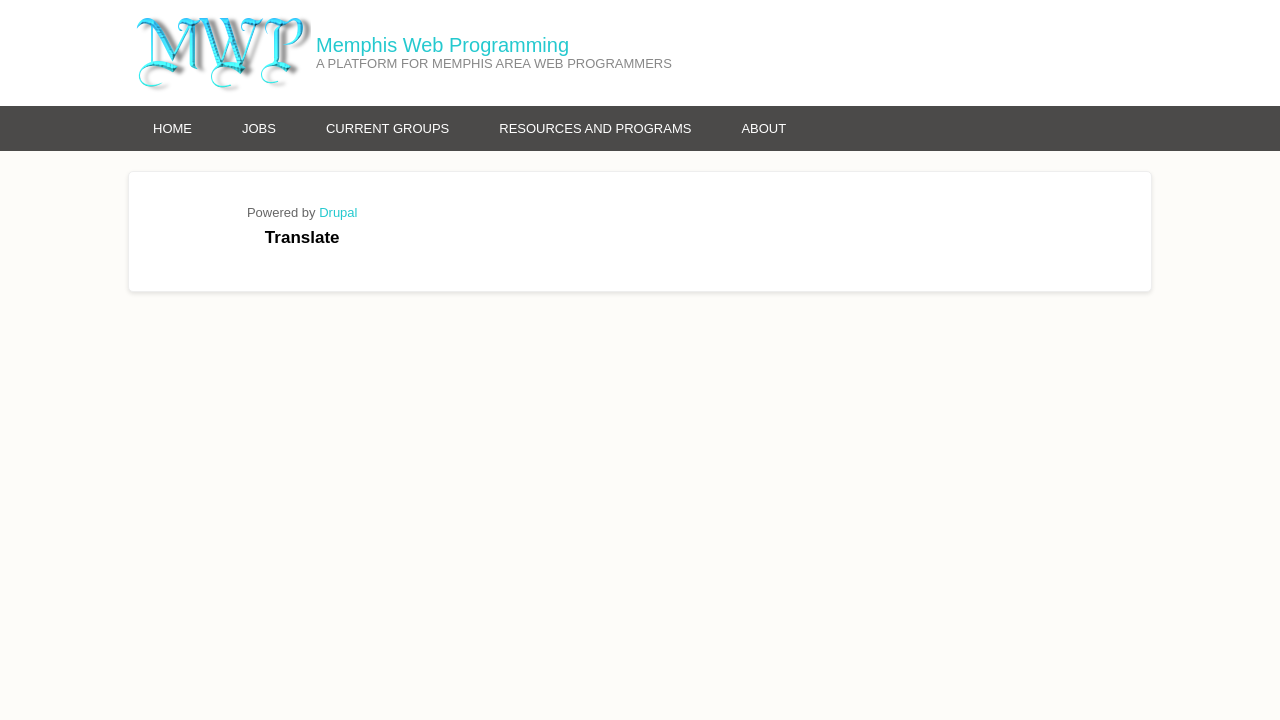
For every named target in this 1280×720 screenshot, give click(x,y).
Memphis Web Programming (442, 45)
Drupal (338, 212)
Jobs (259, 128)
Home (172, 128)
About (763, 128)
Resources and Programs (595, 128)
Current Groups (387, 128)
